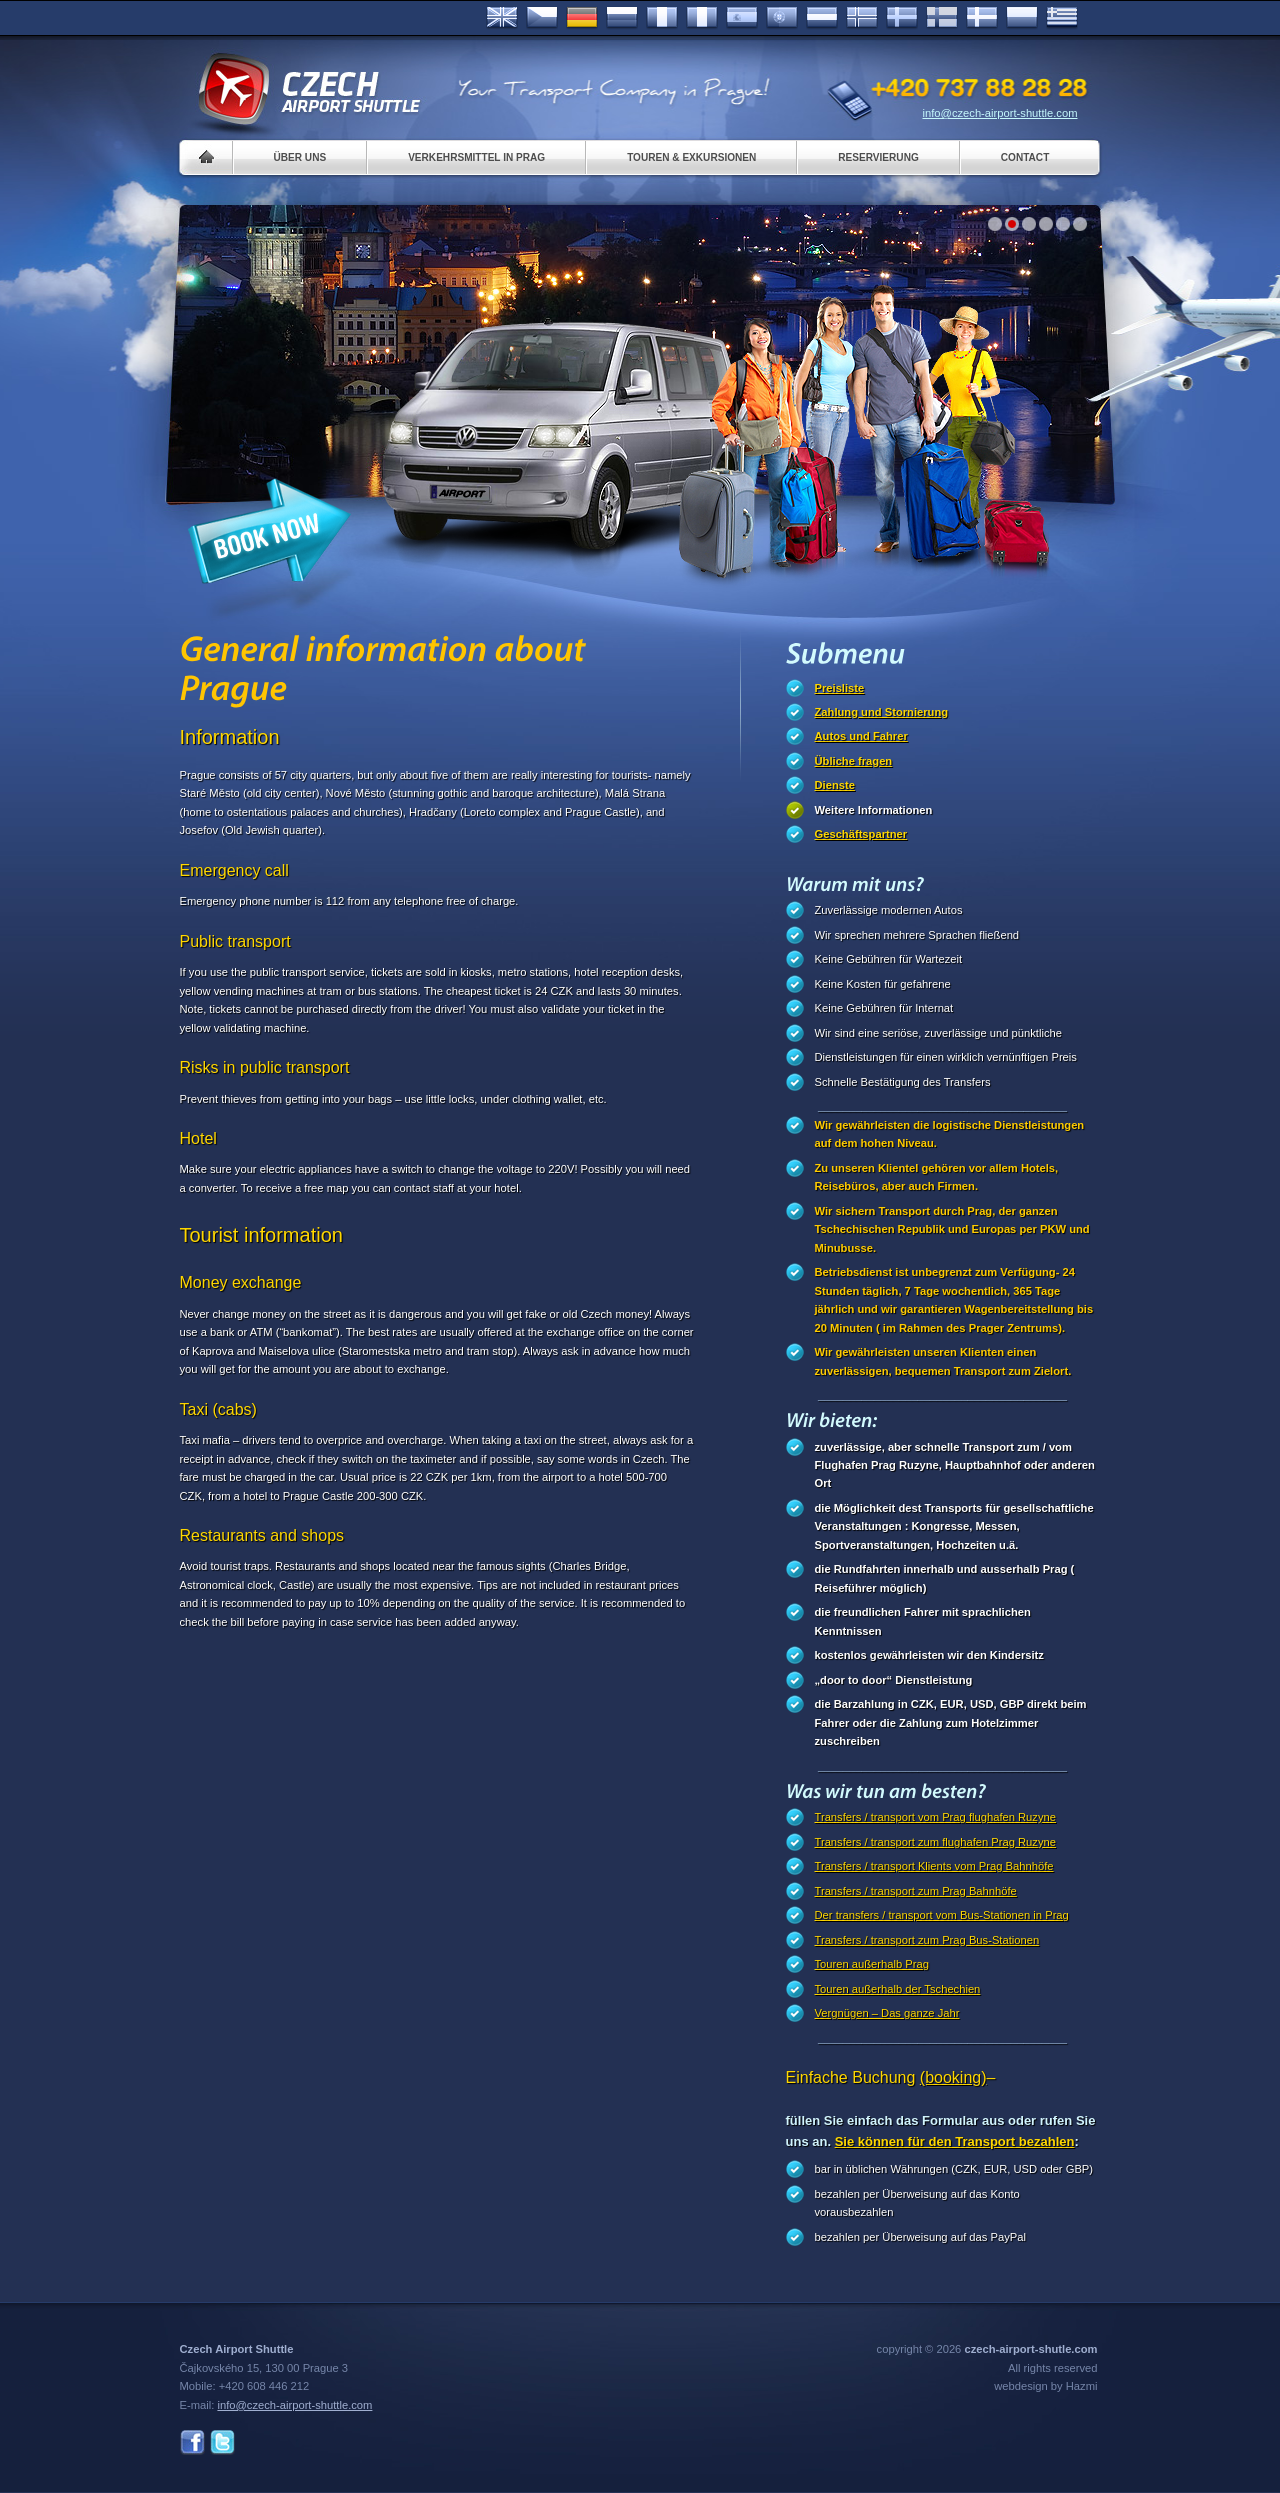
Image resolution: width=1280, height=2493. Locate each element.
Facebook (192, 2442)
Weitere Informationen (874, 810)
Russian (622, 18)
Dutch (822, 18)
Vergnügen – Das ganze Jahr (887, 2013)
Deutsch (582, 18)
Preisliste (840, 688)
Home (206, 157)
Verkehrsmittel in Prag (476, 157)
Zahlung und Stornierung (882, 712)
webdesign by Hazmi (1045, 2386)
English (502, 18)
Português (782, 18)
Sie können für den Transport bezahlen (955, 2141)
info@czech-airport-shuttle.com (1000, 113)
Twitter (222, 2442)
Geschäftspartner (861, 834)
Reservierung (878, 157)
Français (662, 18)
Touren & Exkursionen (691, 157)
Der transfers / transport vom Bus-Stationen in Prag (942, 1915)
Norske (862, 18)
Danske (982, 18)
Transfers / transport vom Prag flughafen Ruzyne (935, 1817)
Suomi (942, 18)
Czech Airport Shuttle (308, 90)
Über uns (300, 157)
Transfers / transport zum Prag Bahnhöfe (916, 1891)
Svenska (902, 18)
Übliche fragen (854, 761)
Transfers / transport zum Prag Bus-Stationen (927, 1940)
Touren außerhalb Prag (872, 1964)
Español (742, 18)
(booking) (953, 2077)
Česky (542, 18)
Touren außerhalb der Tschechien (898, 1989)
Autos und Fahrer (861, 736)
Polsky (1022, 18)
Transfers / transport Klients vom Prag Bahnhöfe (934, 1866)
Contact (1025, 157)
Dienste (835, 785)
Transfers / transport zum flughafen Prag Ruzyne (935, 1842)
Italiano (702, 18)
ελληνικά (1062, 18)
